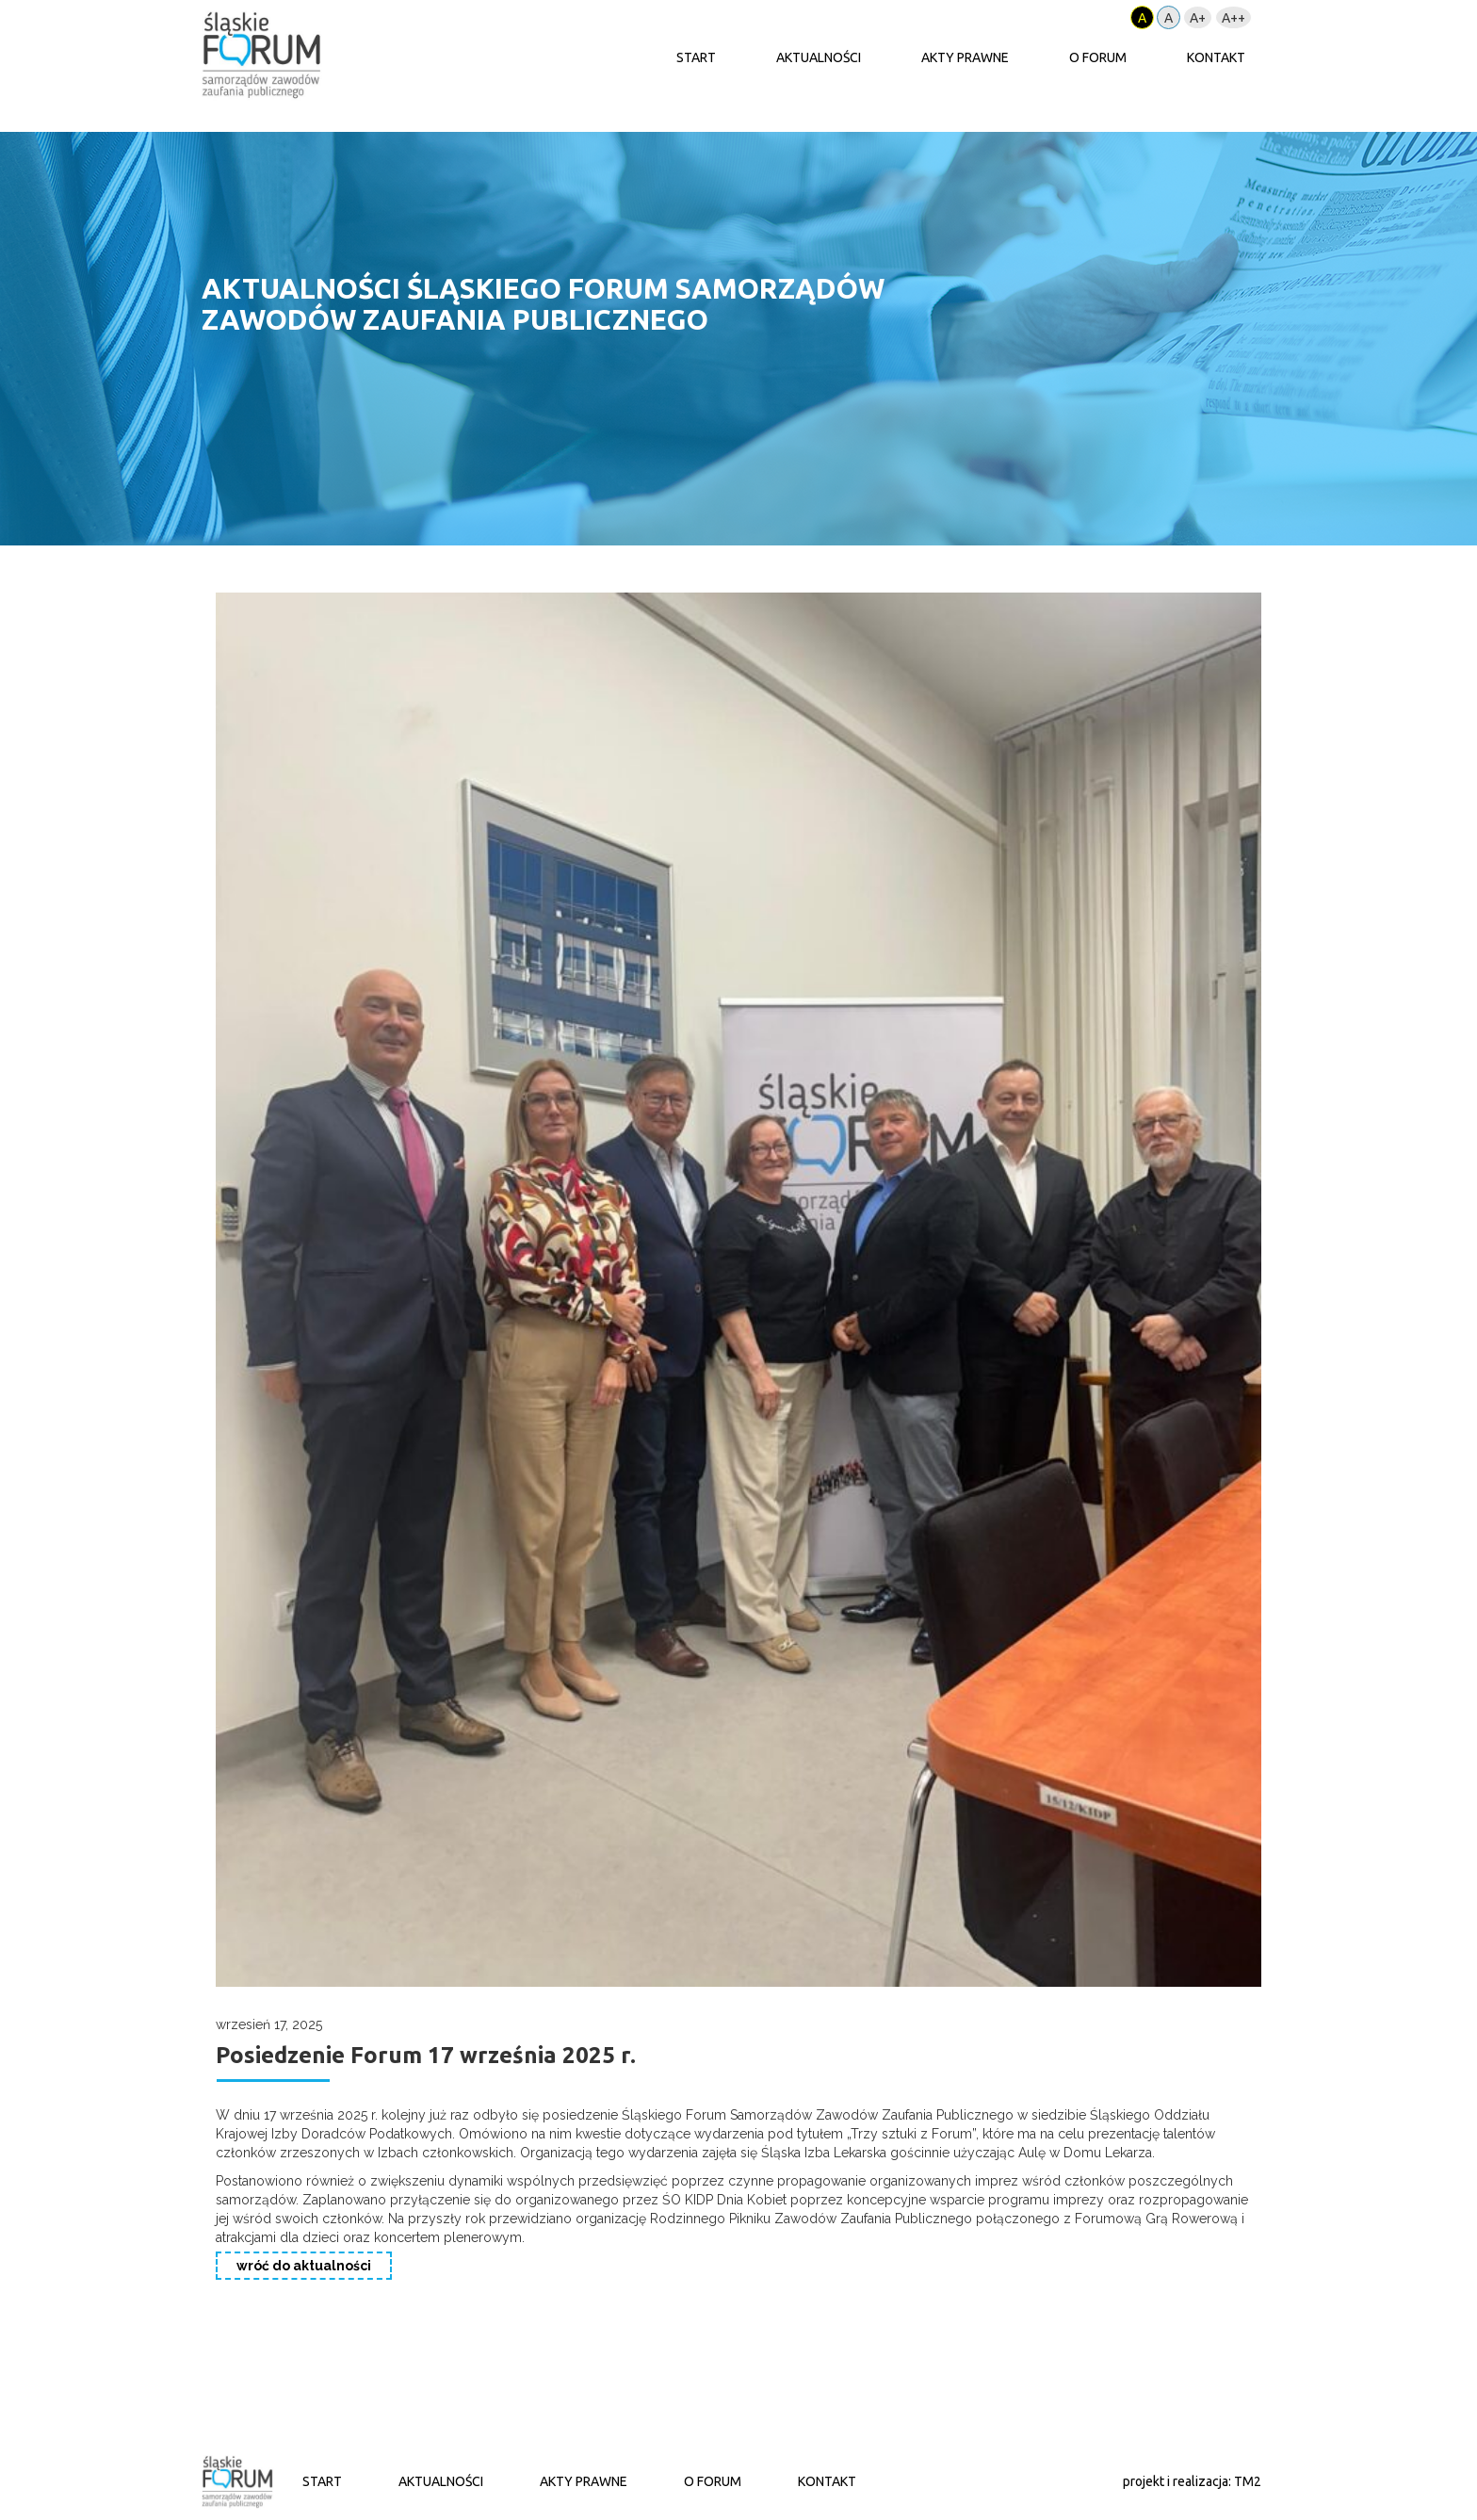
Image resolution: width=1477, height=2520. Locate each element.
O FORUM (1098, 57)
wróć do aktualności (303, 2265)
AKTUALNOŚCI (818, 57)
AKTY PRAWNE (965, 57)
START (696, 57)
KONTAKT (1216, 57)
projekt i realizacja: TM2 (1192, 2481)
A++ (1233, 17)
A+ (1198, 17)
